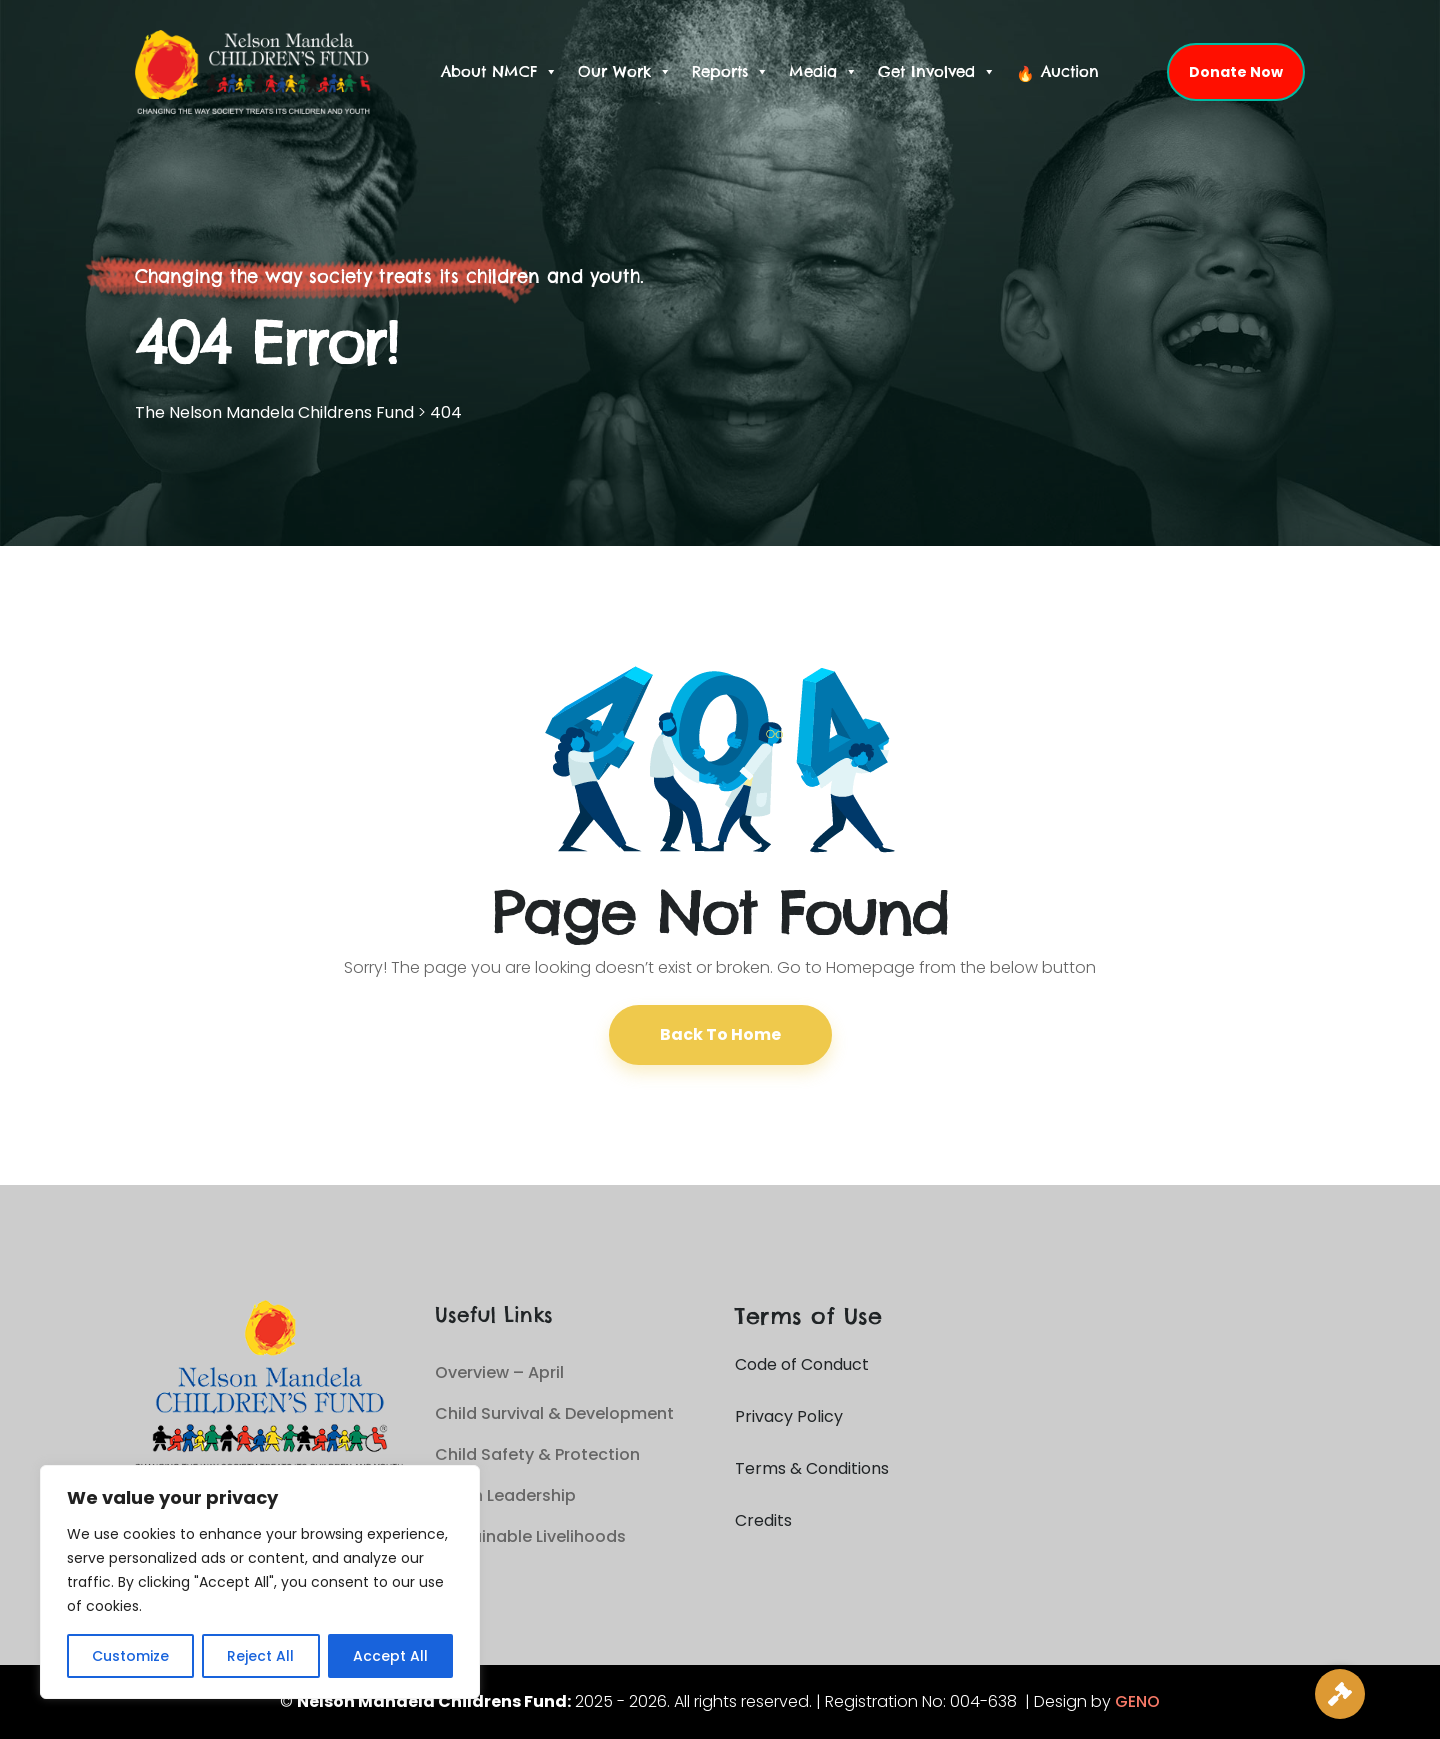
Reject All (260, 1656)
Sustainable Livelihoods (530, 1536)
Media (823, 72)
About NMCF (499, 72)
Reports (730, 72)
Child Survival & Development (554, 1413)
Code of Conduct (802, 1364)
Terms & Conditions (812, 1468)
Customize (130, 1656)
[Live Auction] (1340, 1694)
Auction (1070, 71)
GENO (1137, 1701)
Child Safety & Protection (537, 1454)
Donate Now (1236, 72)
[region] (260, 1582)
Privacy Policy (789, 1416)
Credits (763, 1520)
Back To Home (720, 1034)
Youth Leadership (505, 1495)
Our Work (625, 72)
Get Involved (937, 72)
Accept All (390, 1656)
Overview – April (499, 1372)
